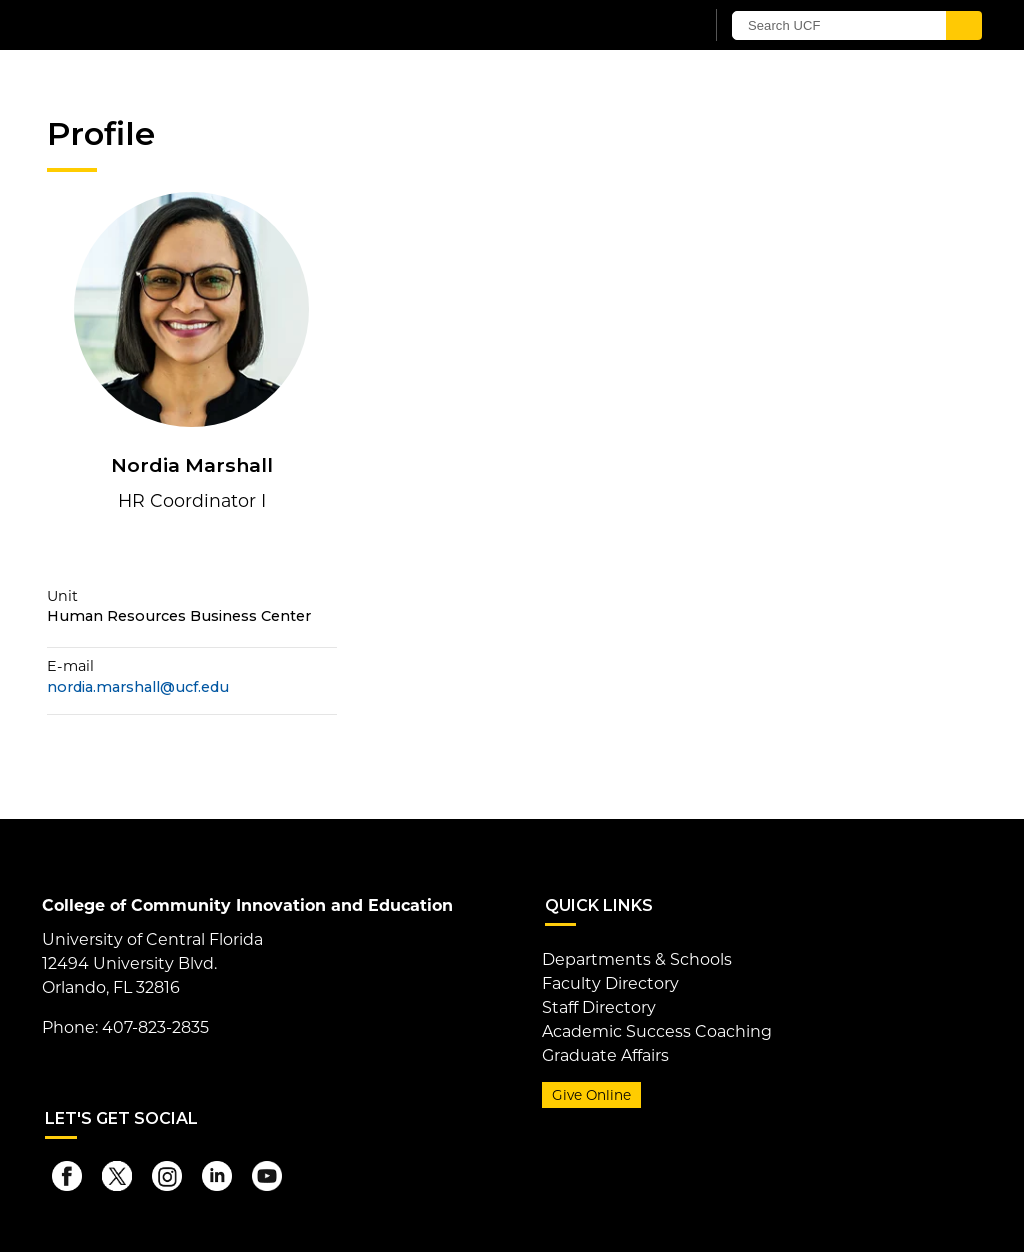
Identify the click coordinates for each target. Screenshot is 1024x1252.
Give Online (591, 1095)
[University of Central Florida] (190, 24)
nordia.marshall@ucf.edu (138, 687)
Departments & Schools (637, 959)
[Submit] (964, 25)
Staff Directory (599, 1007)
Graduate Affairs (605, 1055)
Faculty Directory (610, 983)
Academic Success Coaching (657, 1031)
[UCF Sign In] (639, 26)
